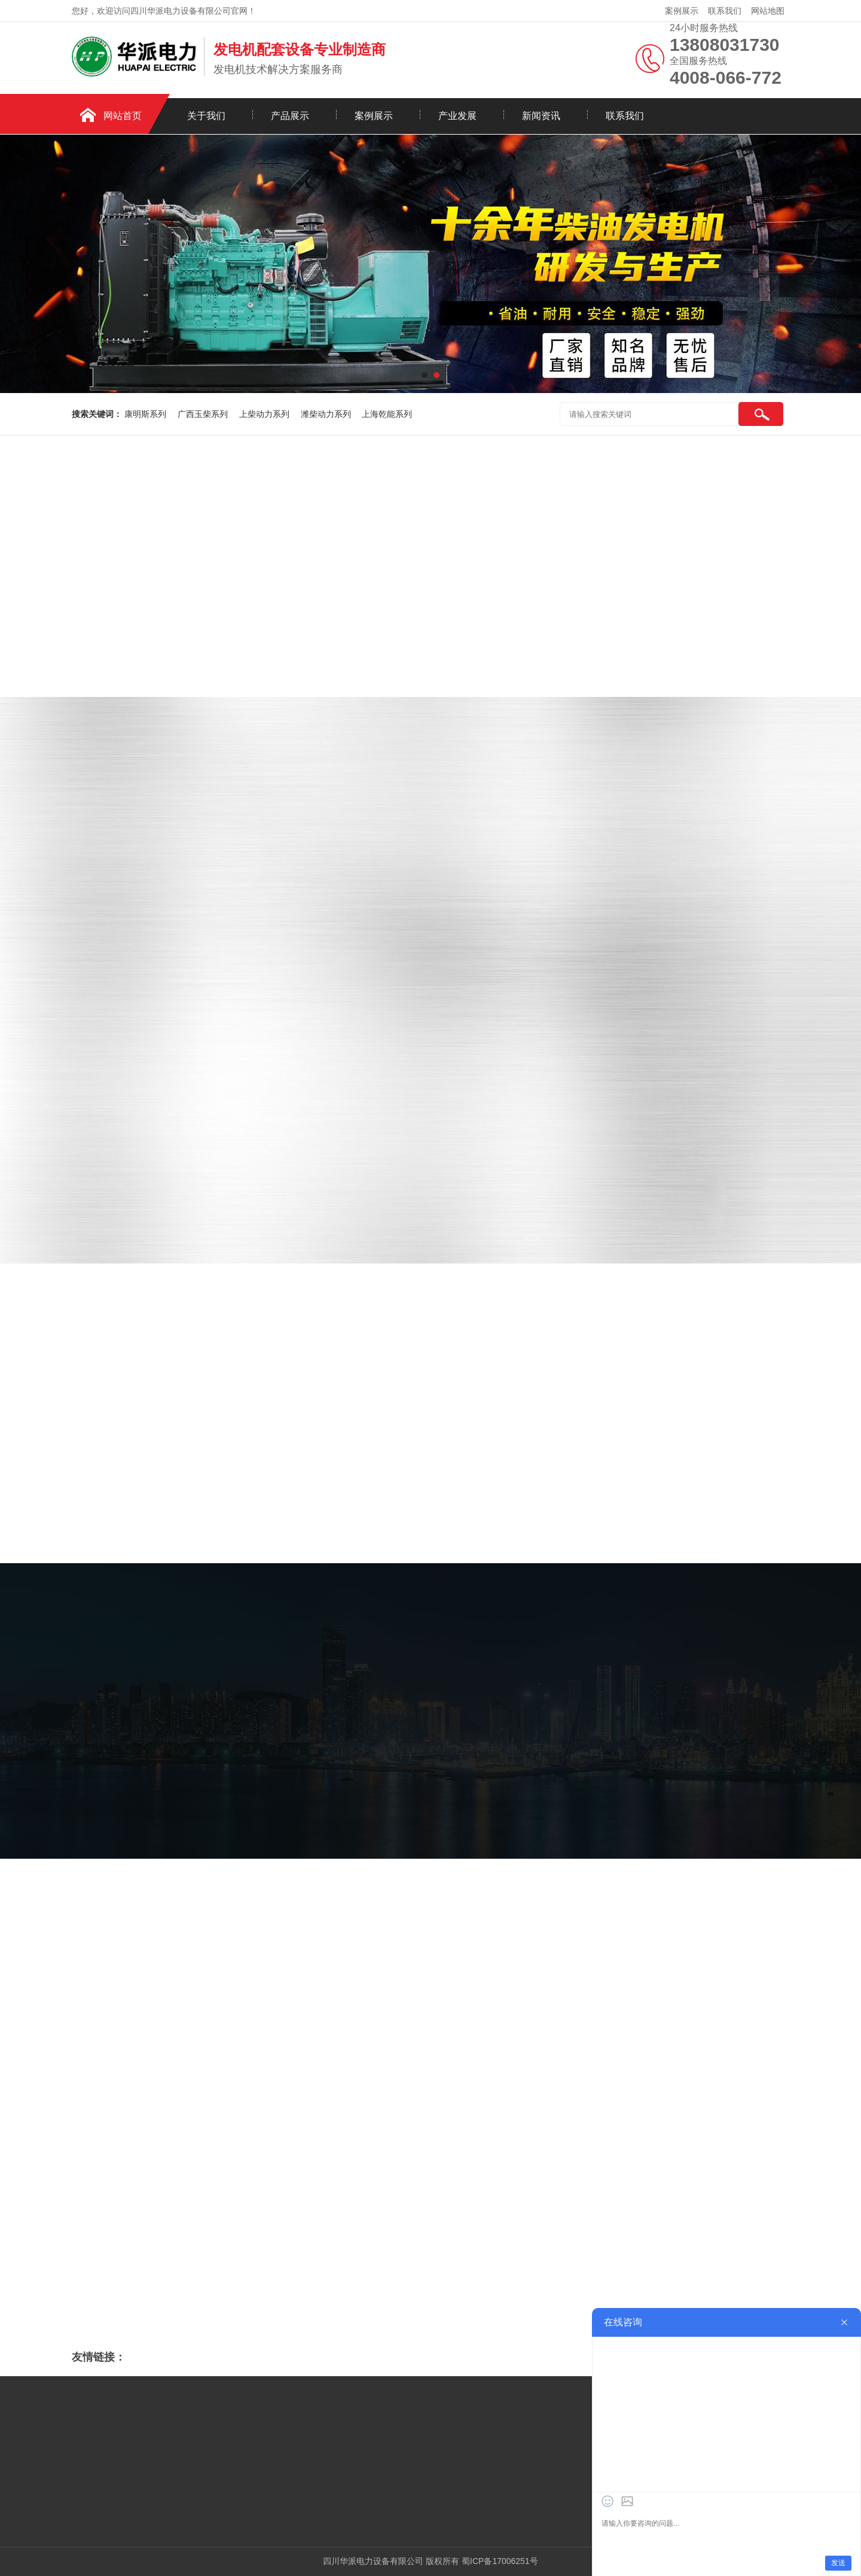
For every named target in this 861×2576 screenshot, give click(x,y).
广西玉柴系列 (204, 414)
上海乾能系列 (387, 414)
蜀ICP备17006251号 (500, 2561)
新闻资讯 (541, 116)
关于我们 (206, 116)
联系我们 (724, 11)
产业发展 (457, 116)
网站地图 (767, 11)
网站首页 (122, 116)
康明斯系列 (146, 414)
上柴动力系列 (265, 414)
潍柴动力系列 (327, 414)
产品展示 (290, 116)
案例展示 (681, 11)
